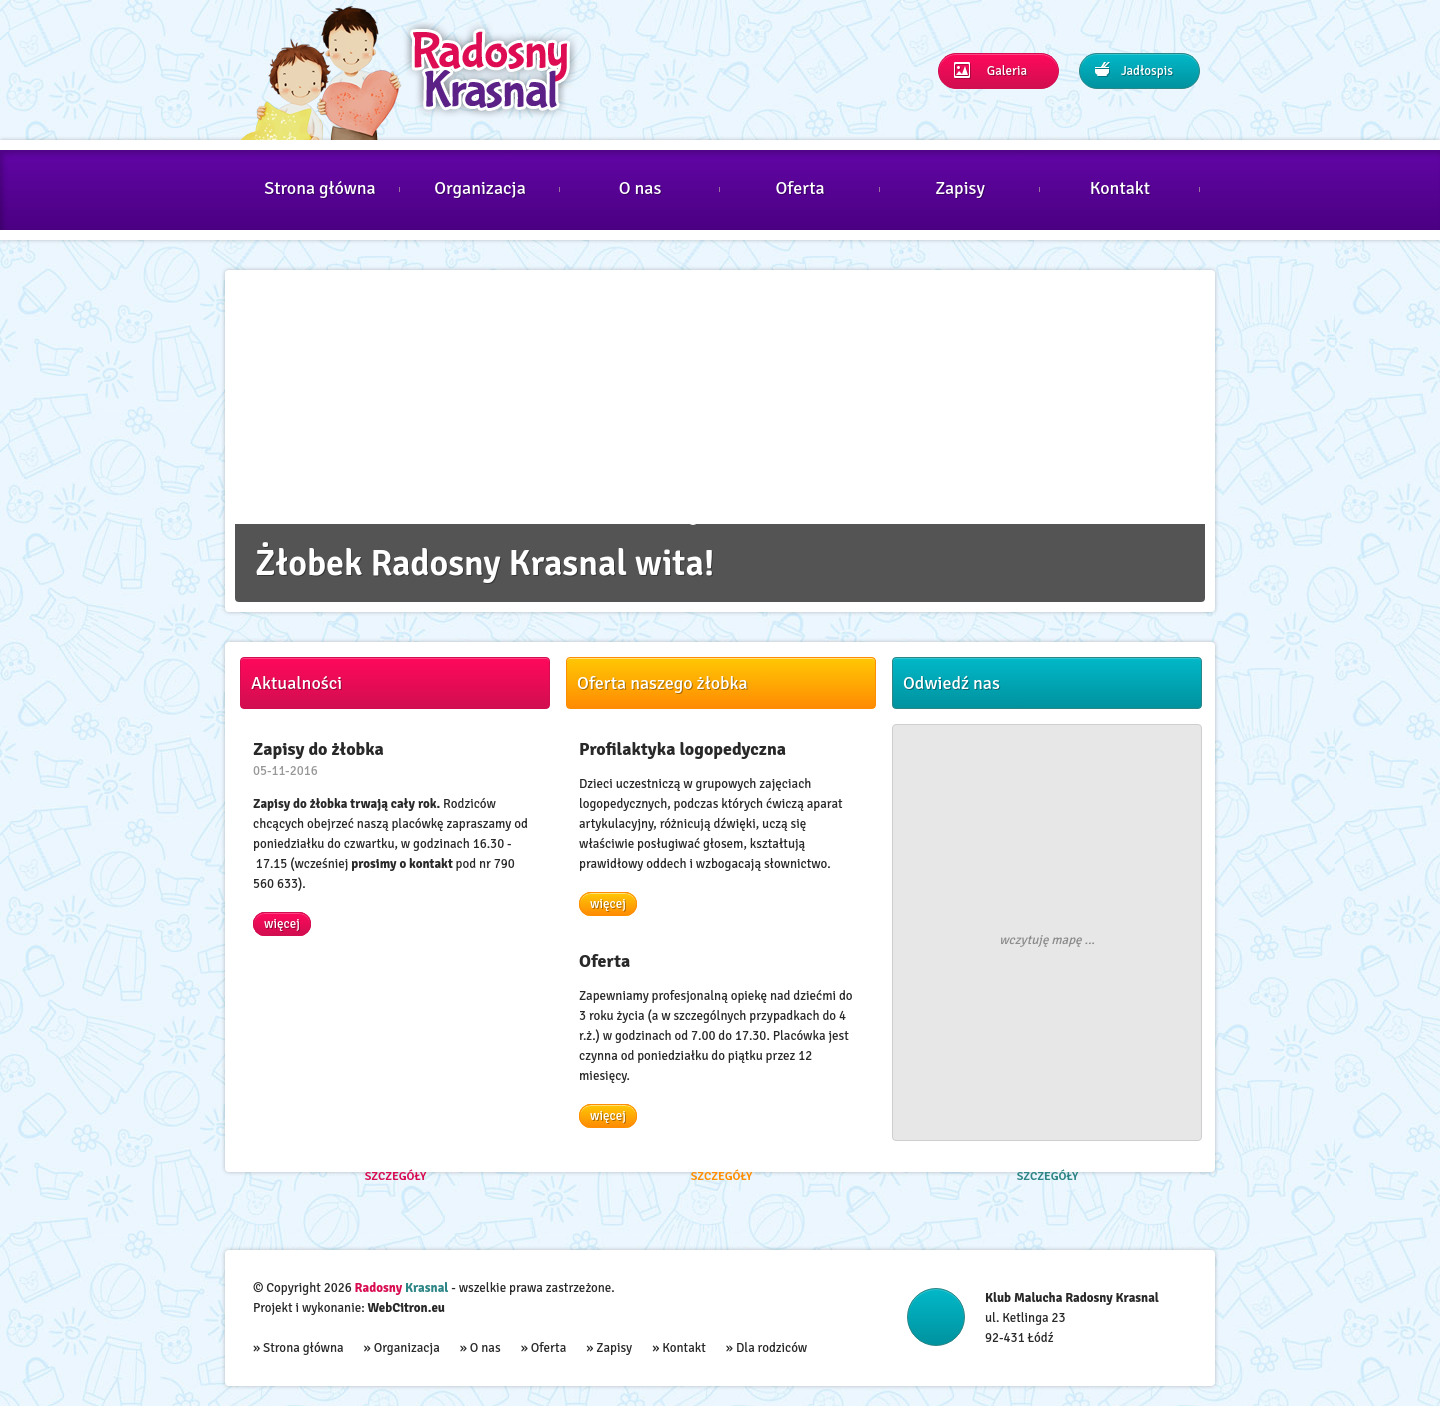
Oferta (799, 188)
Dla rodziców (771, 1348)
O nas (640, 188)
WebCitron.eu (406, 1308)
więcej (282, 924)
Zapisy (960, 188)
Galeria (990, 70)
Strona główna (320, 188)
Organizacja (480, 188)
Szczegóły (396, 1178)
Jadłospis (1134, 70)
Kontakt (1120, 188)
